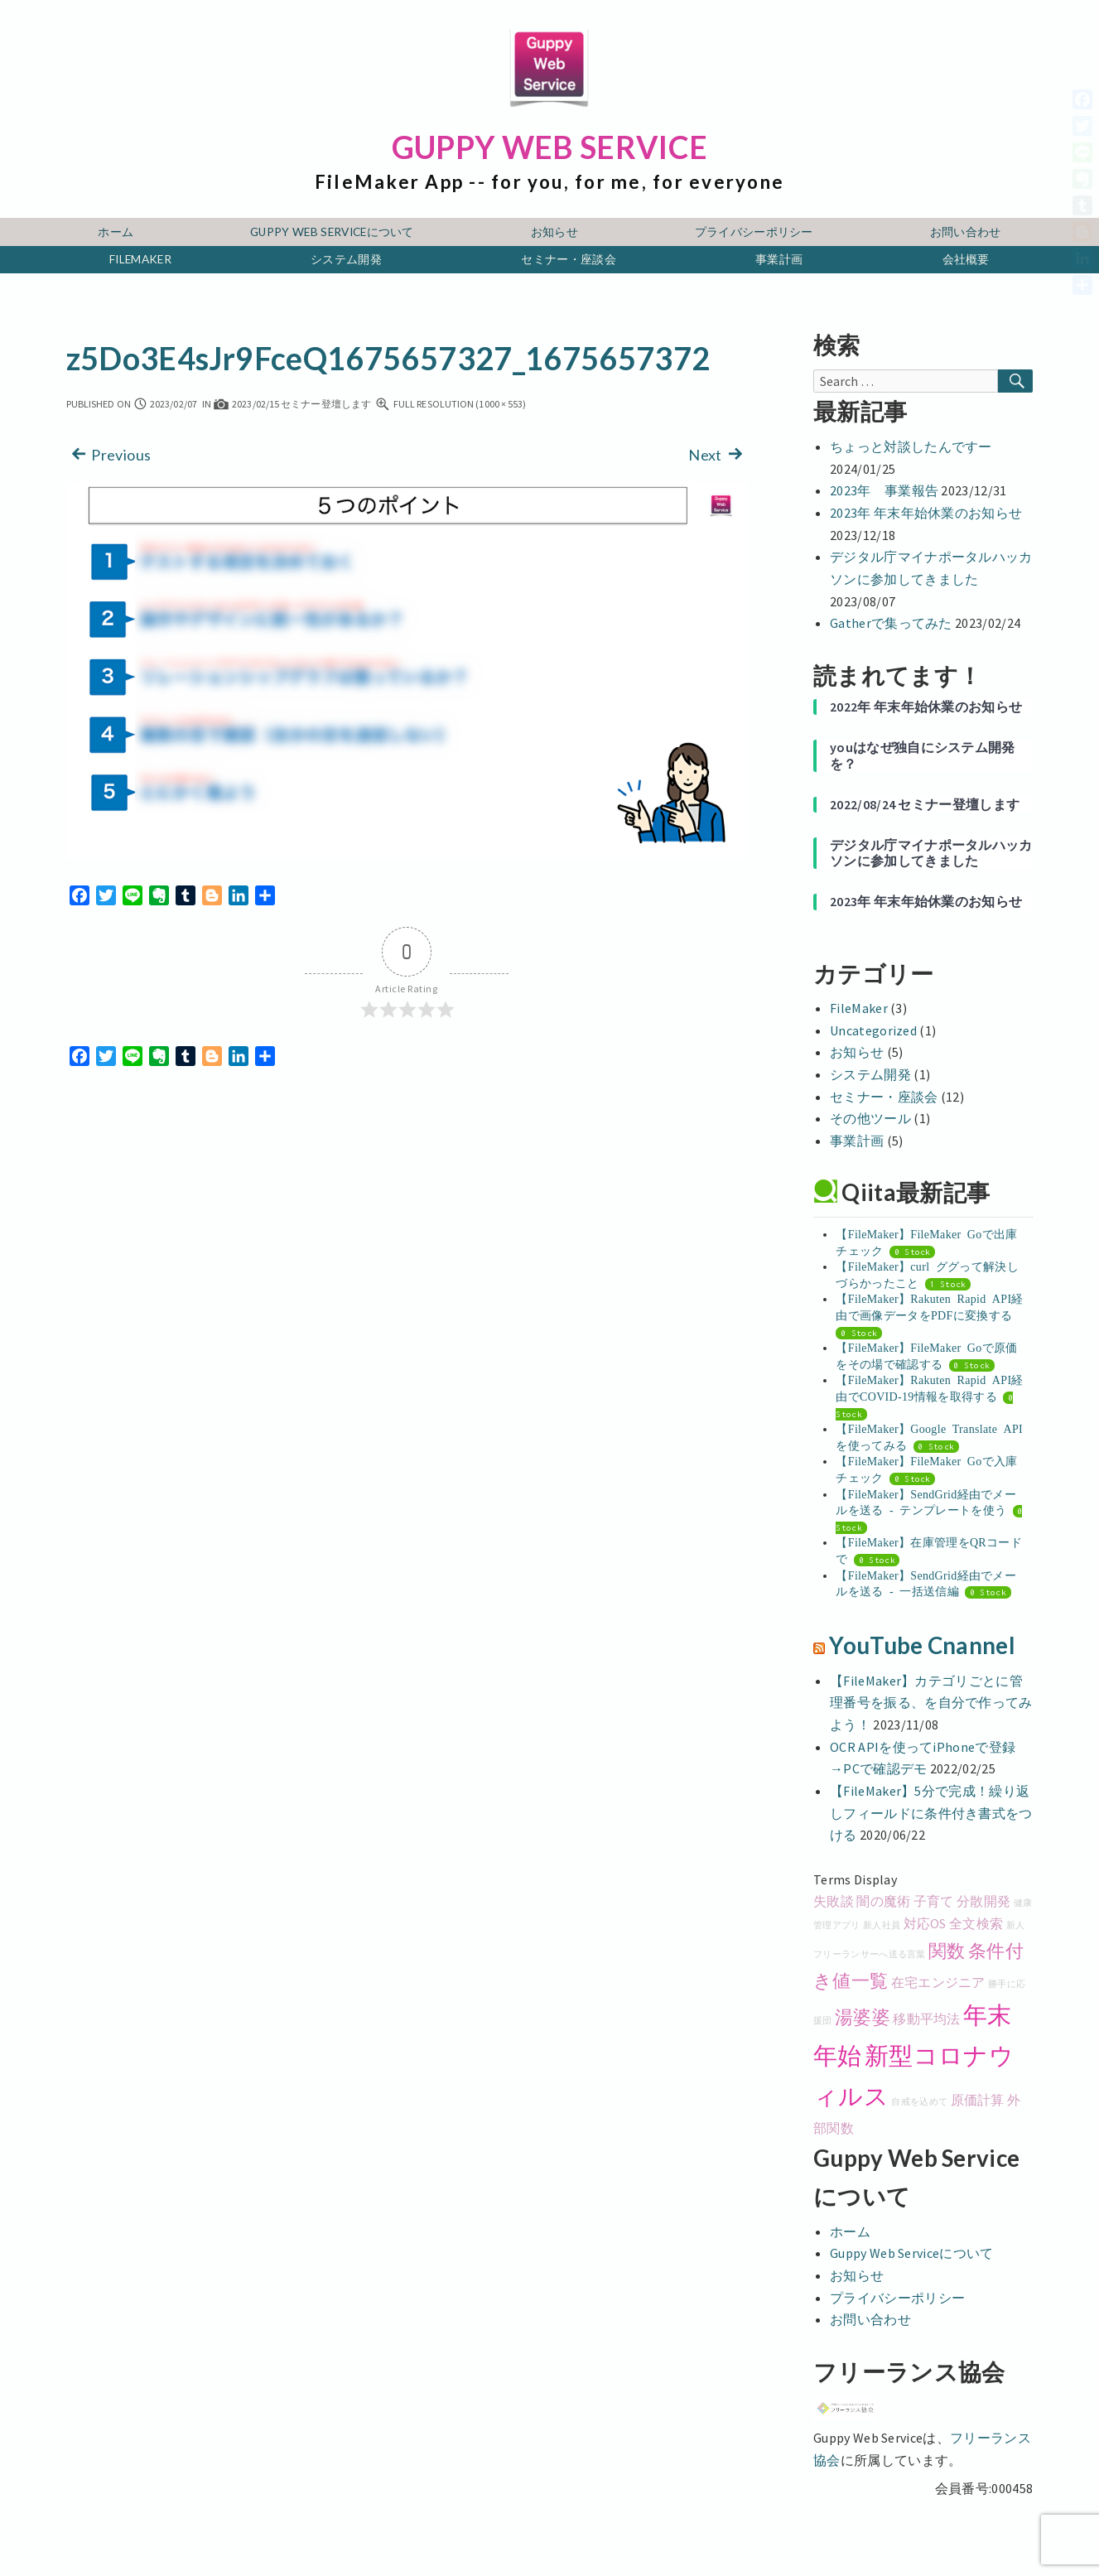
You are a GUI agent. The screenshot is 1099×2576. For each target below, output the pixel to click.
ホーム (115, 232)
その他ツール (870, 1118)
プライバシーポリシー (754, 232)
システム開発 (346, 259)
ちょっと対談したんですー (911, 446)
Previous (109, 453)
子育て (933, 1901)
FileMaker (140, 259)
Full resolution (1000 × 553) (450, 404)
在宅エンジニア (938, 1982)
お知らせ (554, 232)
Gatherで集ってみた (891, 623)
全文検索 (976, 1923)
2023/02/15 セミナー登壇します (292, 404)
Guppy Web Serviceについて (332, 232)
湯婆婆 (862, 2016)
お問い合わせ (965, 232)
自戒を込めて (919, 2101)
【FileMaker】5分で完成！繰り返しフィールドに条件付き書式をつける (931, 1812)
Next (717, 453)
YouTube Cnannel (922, 1645)
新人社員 (881, 1925)
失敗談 (833, 1901)
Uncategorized (873, 1030)
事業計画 (779, 259)
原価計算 (978, 2099)
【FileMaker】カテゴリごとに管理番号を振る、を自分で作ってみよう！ (931, 1702)
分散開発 (983, 1901)
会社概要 (966, 259)
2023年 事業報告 (884, 490)
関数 (947, 1950)
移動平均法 (927, 2018)
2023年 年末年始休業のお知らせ (926, 512)
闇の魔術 (883, 1901)
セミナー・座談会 (568, 259)
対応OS (925, 1923)
